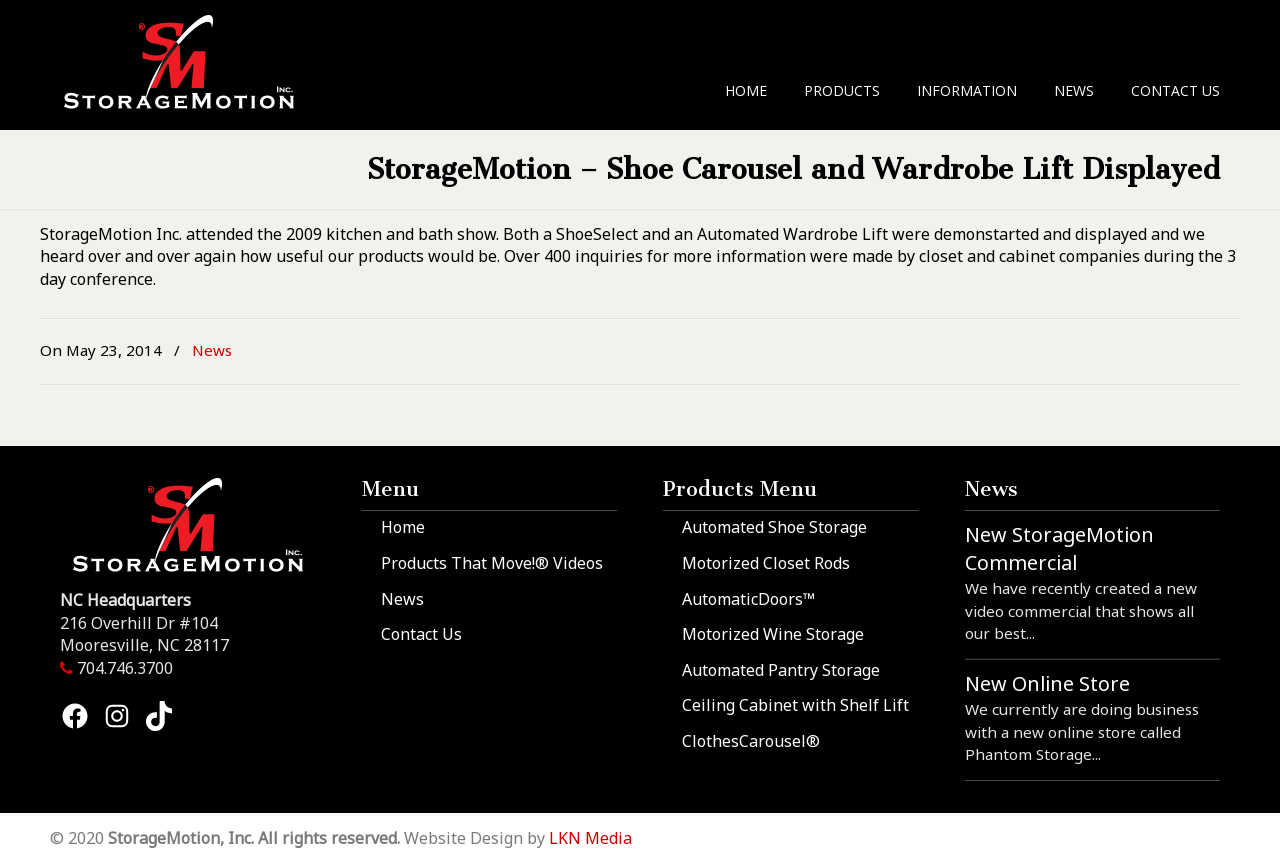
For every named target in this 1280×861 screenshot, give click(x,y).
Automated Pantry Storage (781, 670)
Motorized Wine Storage (773, 634)
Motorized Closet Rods (766, 563)
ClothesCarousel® (751, 741)
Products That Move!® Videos (492, 563)
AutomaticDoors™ (748, 599)
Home (403, 527)
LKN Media (590, 838)
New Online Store (1047, 683)
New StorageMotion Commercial (1059, 548)
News (212, 350)
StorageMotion (191, 61)
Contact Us (421, 634)
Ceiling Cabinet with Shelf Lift (795, 705)
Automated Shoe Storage (774, 527)
